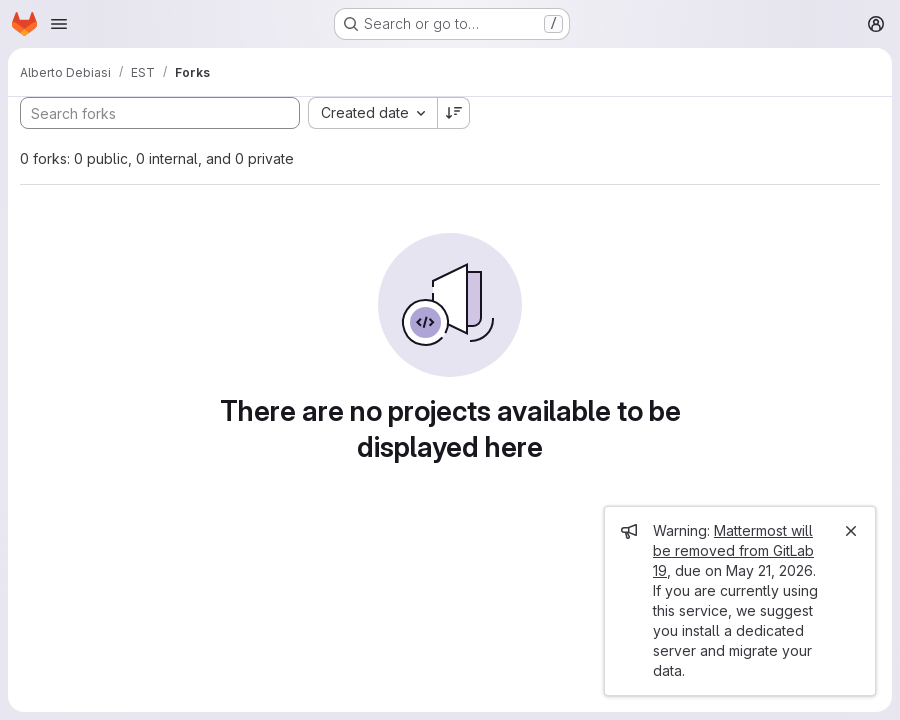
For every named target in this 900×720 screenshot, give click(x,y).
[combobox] (372, 113)
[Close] (851, 531)
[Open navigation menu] (59, 24)
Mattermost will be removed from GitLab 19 (733, 550)
